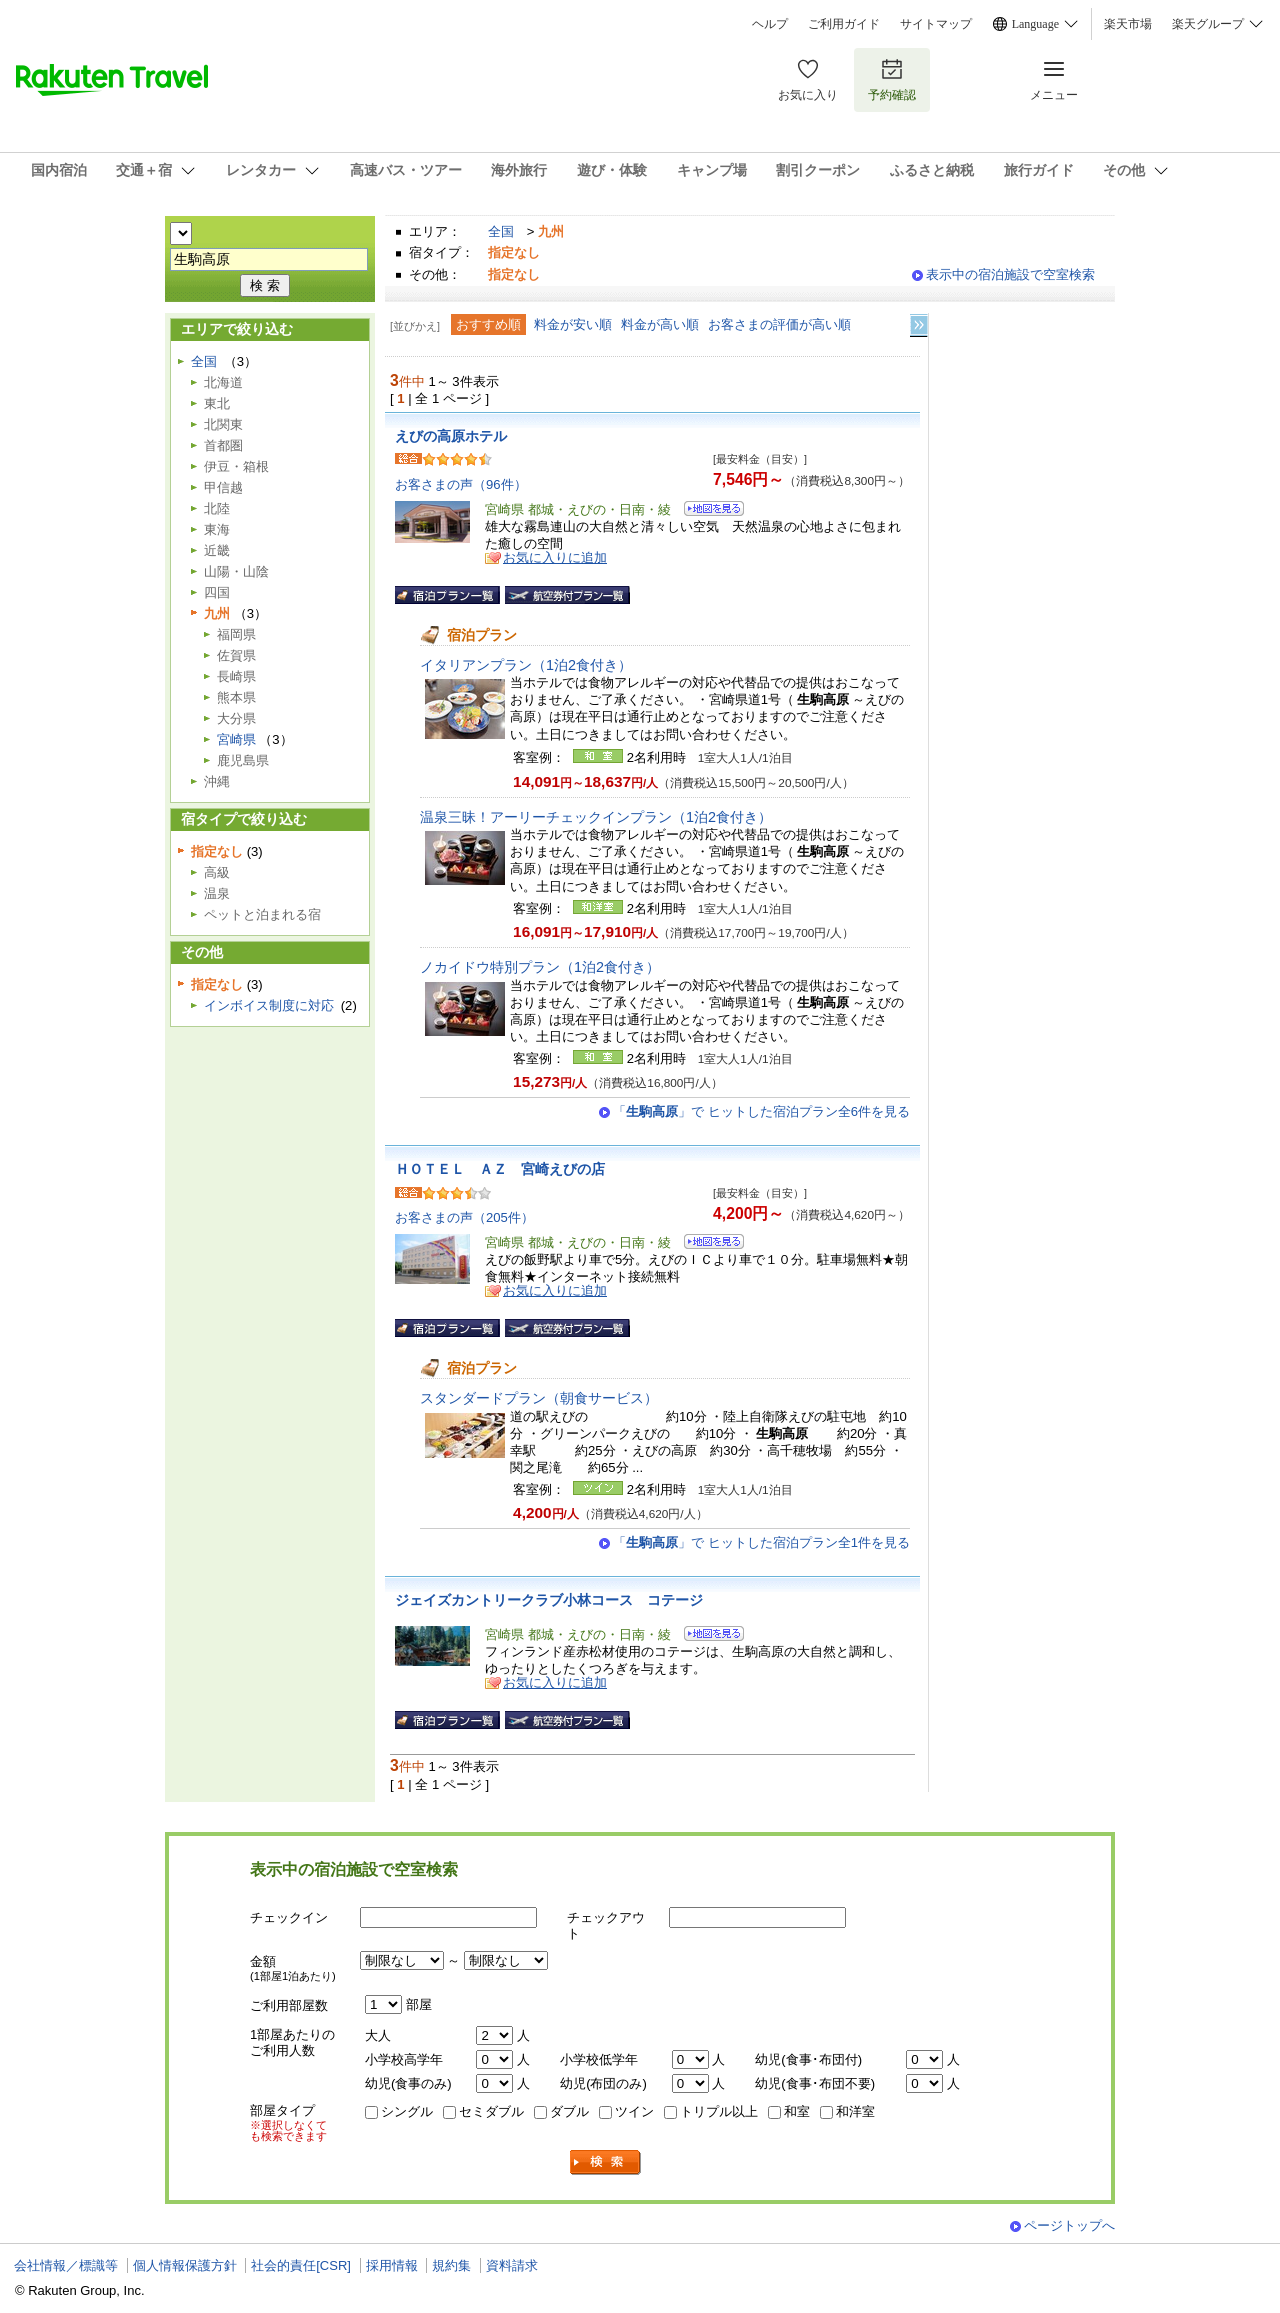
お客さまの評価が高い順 (779, 324)
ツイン (634, 2111)
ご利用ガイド (844, 24)
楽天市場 (1128, 24)
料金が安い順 (573, 324)
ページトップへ (1069, 2225)
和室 (797, 2111)
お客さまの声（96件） (461, 484)
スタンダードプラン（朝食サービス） (539, 1398)
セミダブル (491, 2111)
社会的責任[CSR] (301, 2265)
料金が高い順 (660, 324)
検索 (606, 2162)
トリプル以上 (719, 2111)
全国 (501, 231)
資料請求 (512, 2265)
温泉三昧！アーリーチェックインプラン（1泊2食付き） (596, 817)
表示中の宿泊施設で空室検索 (1010, 274)
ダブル (569, 2111)
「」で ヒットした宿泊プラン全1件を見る (761, 1542)
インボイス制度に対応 (269, 1005)
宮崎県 (236, 739)
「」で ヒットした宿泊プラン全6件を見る (761, 1111)
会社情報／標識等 (66, 2265)
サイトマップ (936, 24)
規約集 (451, 2265)
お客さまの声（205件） (464, 1217)
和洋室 (855, 2111)
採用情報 (392, 2265)
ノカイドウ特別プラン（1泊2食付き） (540, 967)
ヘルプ (770, 24)
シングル (407, 2111)
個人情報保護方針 (185, 2265)
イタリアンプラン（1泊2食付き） (526, 665)
